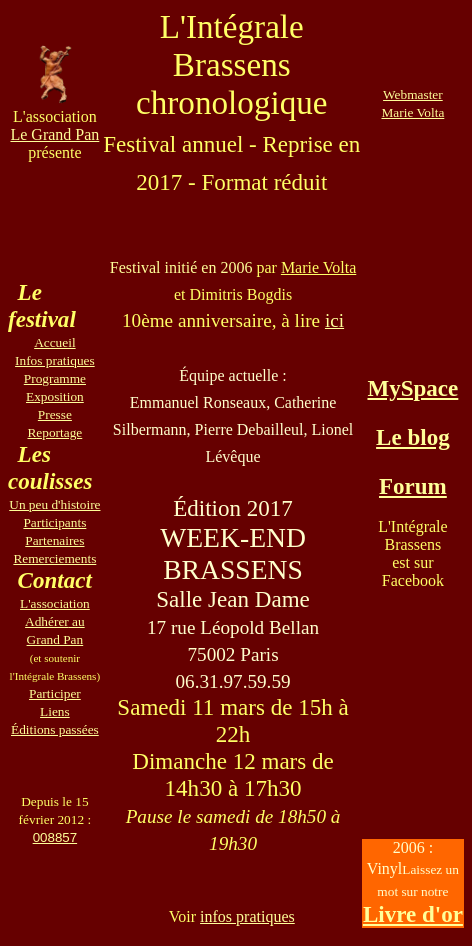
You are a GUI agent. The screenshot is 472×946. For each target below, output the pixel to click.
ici (334, 320)
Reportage (54, 432)
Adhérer (47, 621)
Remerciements (54, 558)
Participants (54, 522)
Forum (413, 486)
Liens (55, 711)
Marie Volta (318, 267)
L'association (55, 603)
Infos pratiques (55, 360)
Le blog (413, 437)
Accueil (54, 342)
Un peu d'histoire (54, 504)
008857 (55, 837)
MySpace (412, 388)
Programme (55, 378)
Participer (55, 693)
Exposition (55, 396)
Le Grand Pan (54, 134)
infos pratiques (247, 916)
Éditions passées (55, 729)
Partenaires (54, 540)
